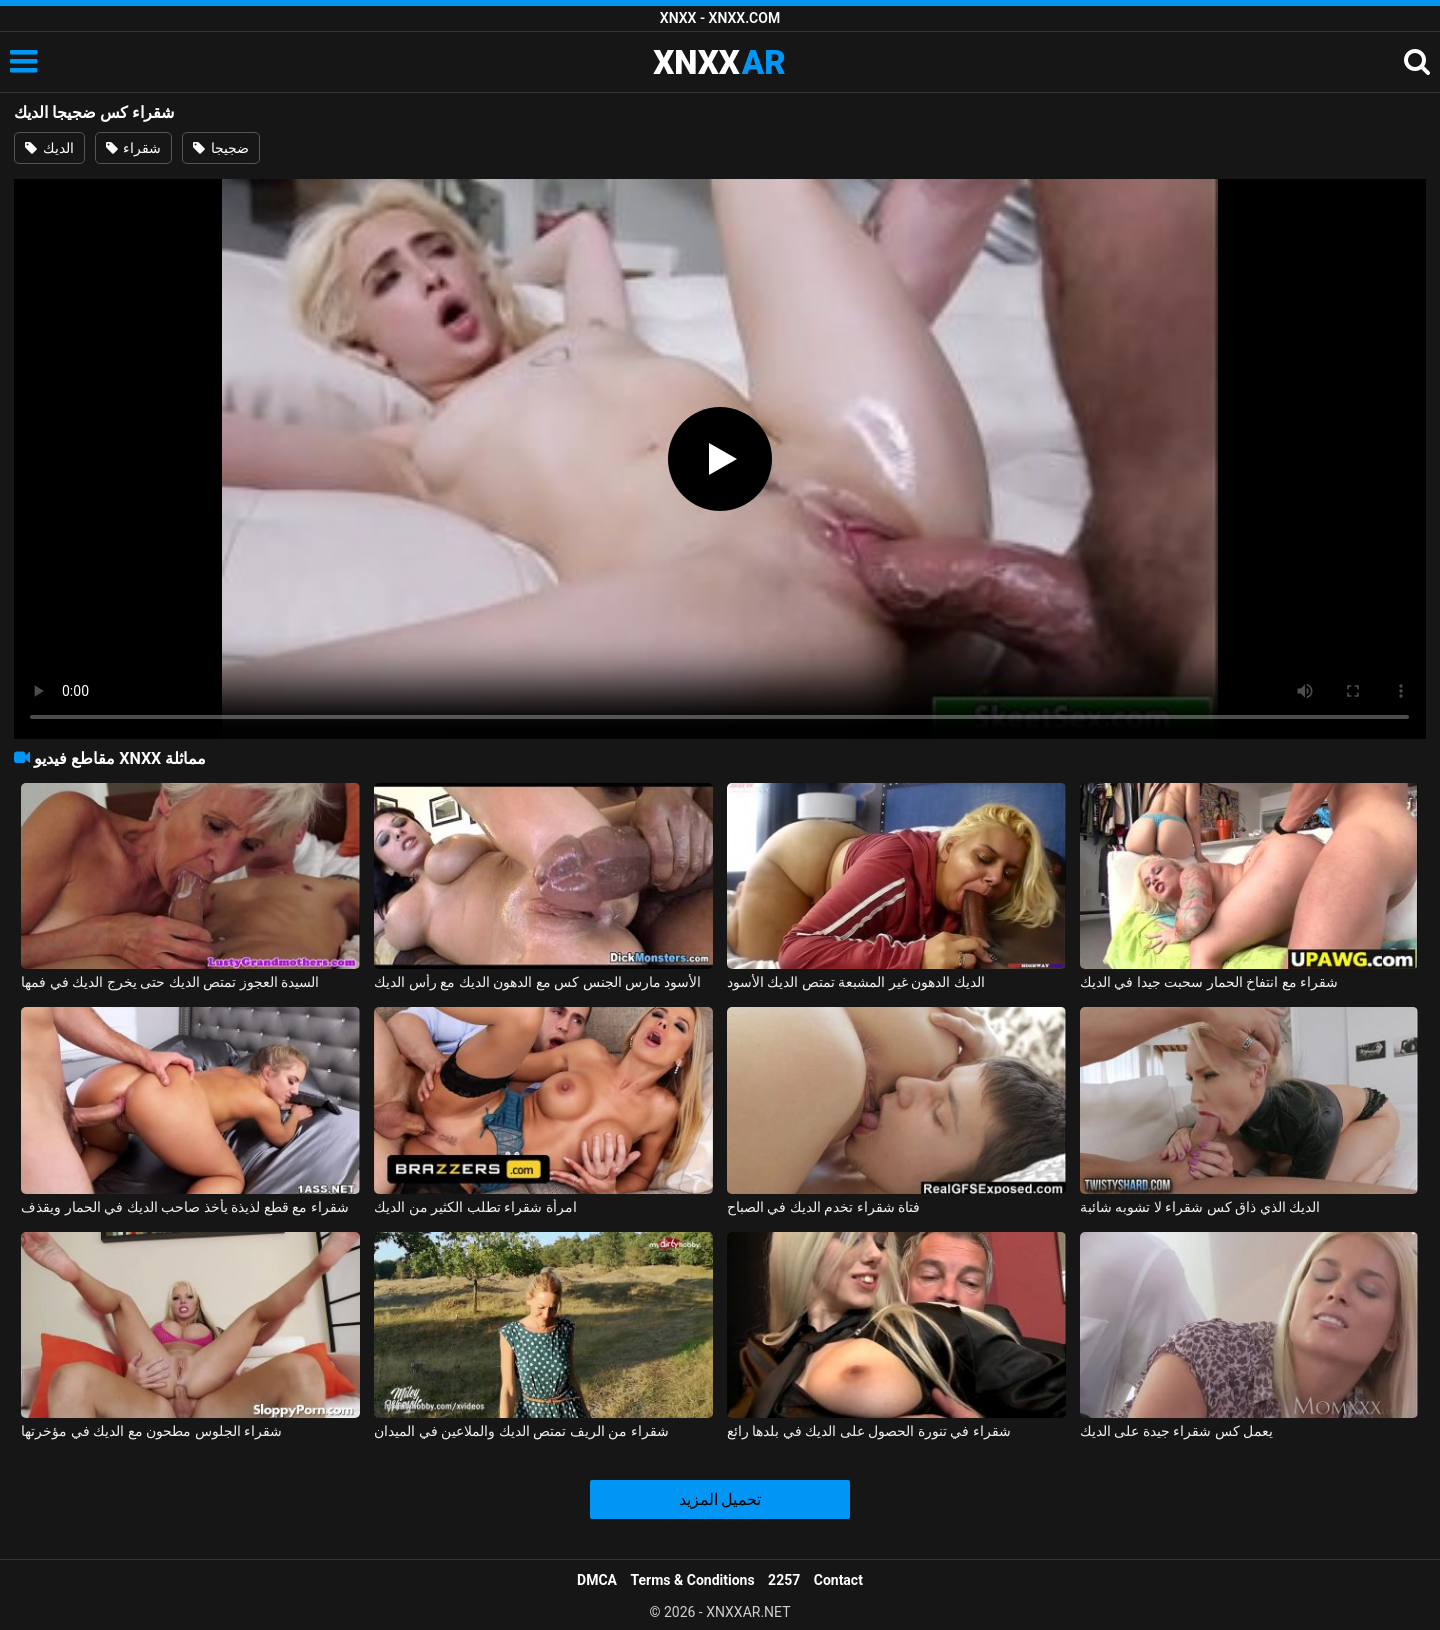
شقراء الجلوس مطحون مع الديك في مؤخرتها (151, 1431)
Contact (838, 1580)
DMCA (597, 1580)
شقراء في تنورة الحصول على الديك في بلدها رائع (869, 1431)
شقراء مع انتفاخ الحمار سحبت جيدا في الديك (1209, 982)
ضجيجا (220, 148)
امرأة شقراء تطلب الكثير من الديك (475, 1207)
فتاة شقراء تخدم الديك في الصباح (823, 1207)
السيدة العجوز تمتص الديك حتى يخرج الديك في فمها (170, 982)
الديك (49, 148)
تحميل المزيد (720, 1499)
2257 (784, 1580)
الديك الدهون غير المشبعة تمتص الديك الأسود (856, 982)
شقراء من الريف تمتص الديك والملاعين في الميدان (521, 1431)
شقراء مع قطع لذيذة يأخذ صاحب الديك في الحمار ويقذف (184, 1207)
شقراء (133, 148)
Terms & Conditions (693, 1580)
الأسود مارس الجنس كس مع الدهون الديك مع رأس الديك (537, 982)
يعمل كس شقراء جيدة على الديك (1176, 1431)
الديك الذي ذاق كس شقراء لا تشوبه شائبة (1200, 1207)
